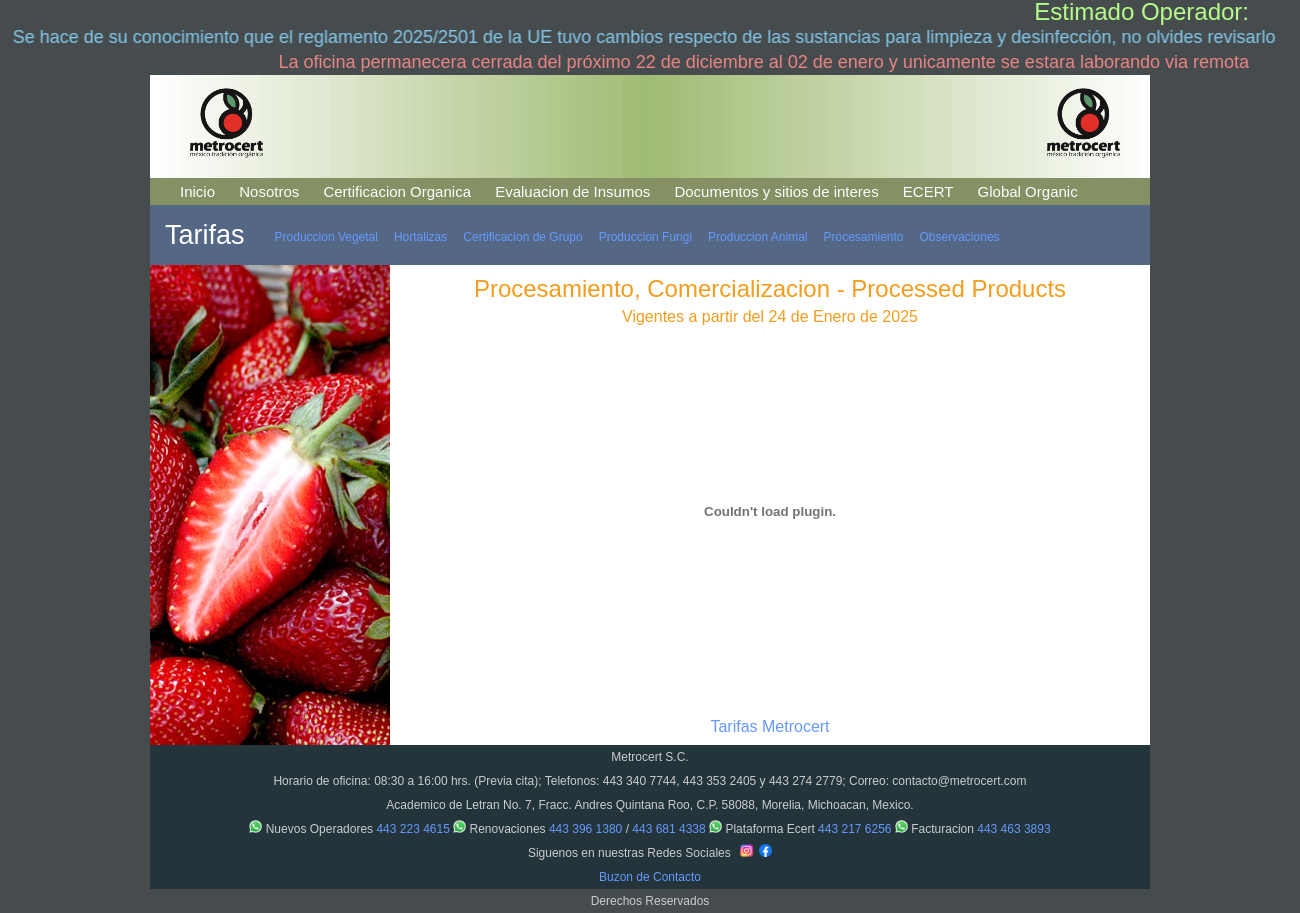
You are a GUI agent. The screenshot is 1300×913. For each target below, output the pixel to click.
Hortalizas (420, 237)
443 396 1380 (585, 829)
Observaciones (960, 237)
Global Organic (1028, 191)
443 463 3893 (1013, 829)
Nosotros (269, 191)
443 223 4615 (412, 829)
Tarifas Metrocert (769, 726)
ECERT (928, 191)
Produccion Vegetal (326, 237)
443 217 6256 (854, 829)
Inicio (197, 191)
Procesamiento (863, 237)
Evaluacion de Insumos (572, 191)
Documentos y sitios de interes (776, 191)
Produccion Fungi (645, 237)
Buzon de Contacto (650, 877)
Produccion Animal (757, 237)
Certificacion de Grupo (522, 237)
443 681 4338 (668, 829)
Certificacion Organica (397, 191)
